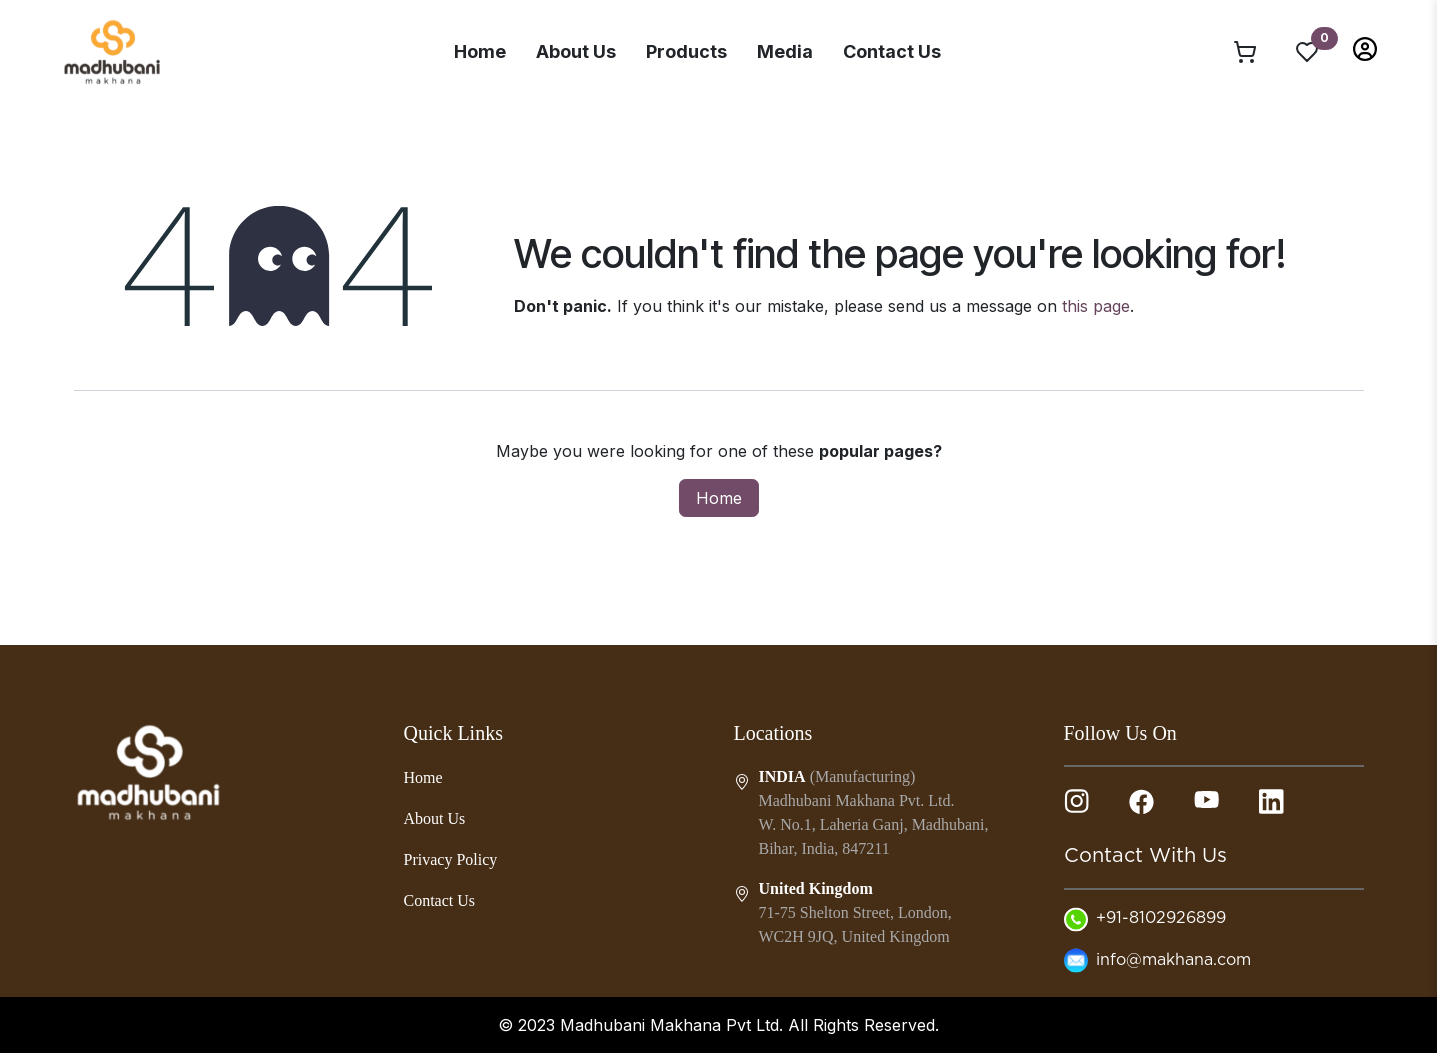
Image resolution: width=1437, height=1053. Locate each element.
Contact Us (892, 51)
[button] (1365, 47)
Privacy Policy (451, 859)
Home (480, 51)
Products (686, 51)
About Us (576, 51)
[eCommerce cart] (1245, 51)
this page (1096, 306)
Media (785, 51)
